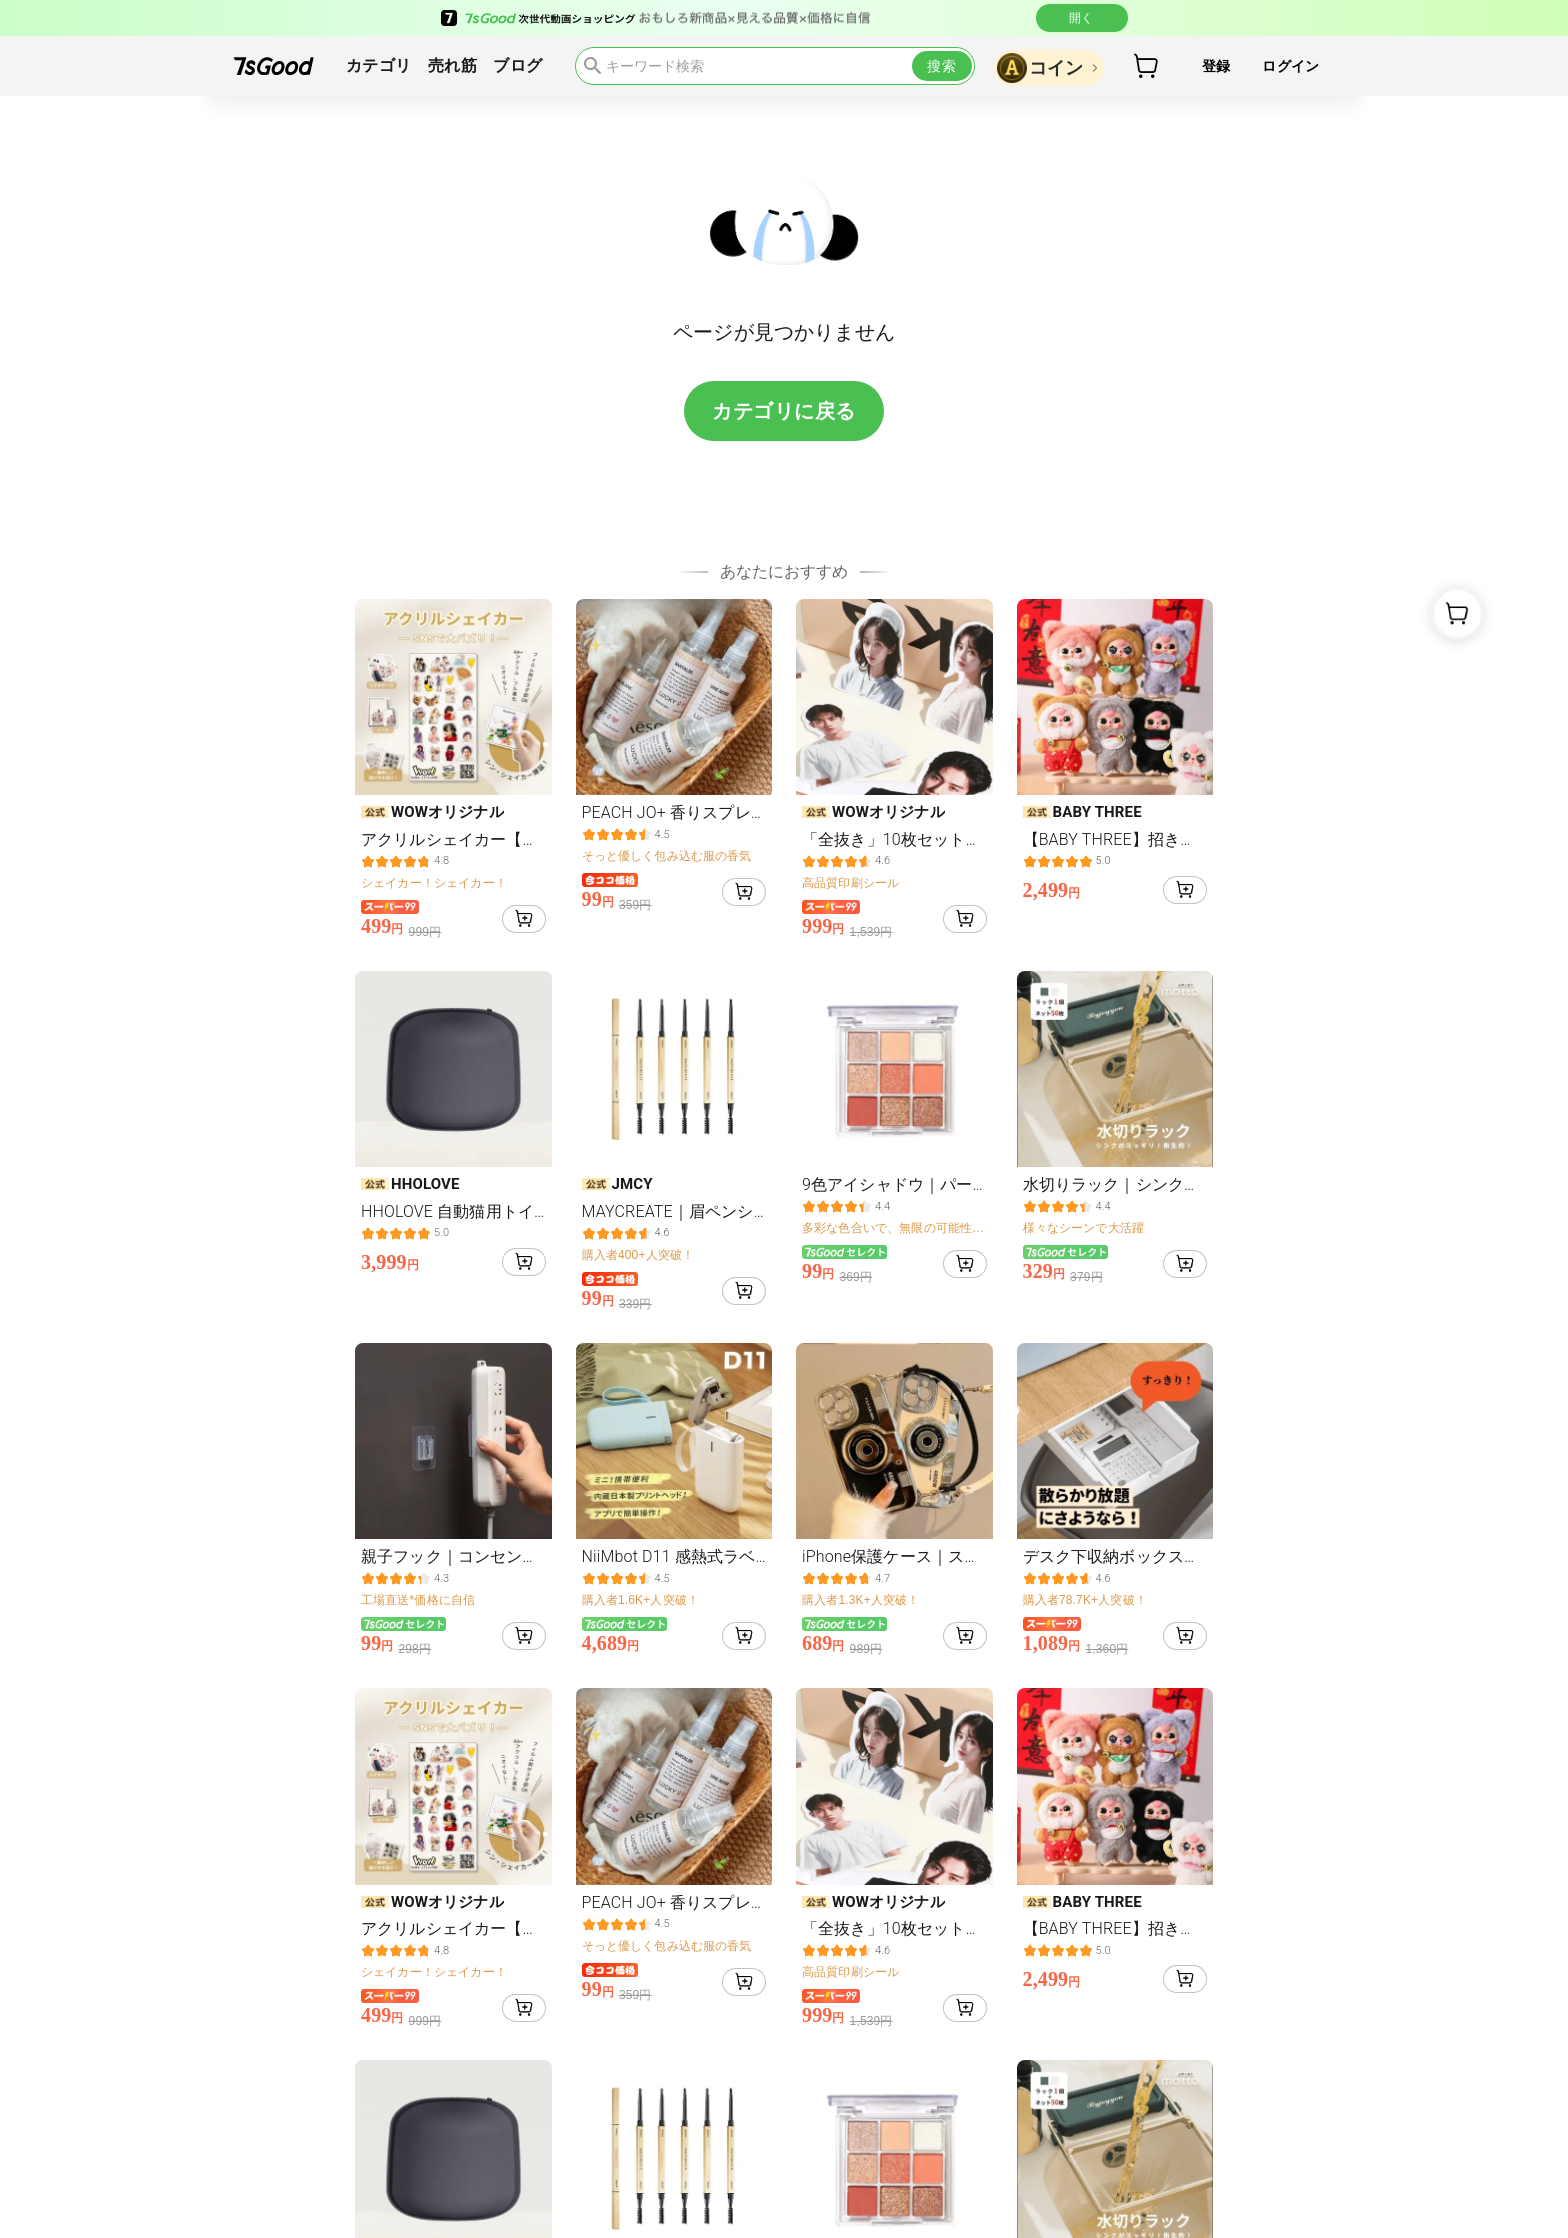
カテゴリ (379, 66)
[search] (775, 66)
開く (1082, 18)
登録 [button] (1216, 66)
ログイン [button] (1290, 66)
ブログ (517, 66)
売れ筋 (452, 66)
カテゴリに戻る (784, 411)
